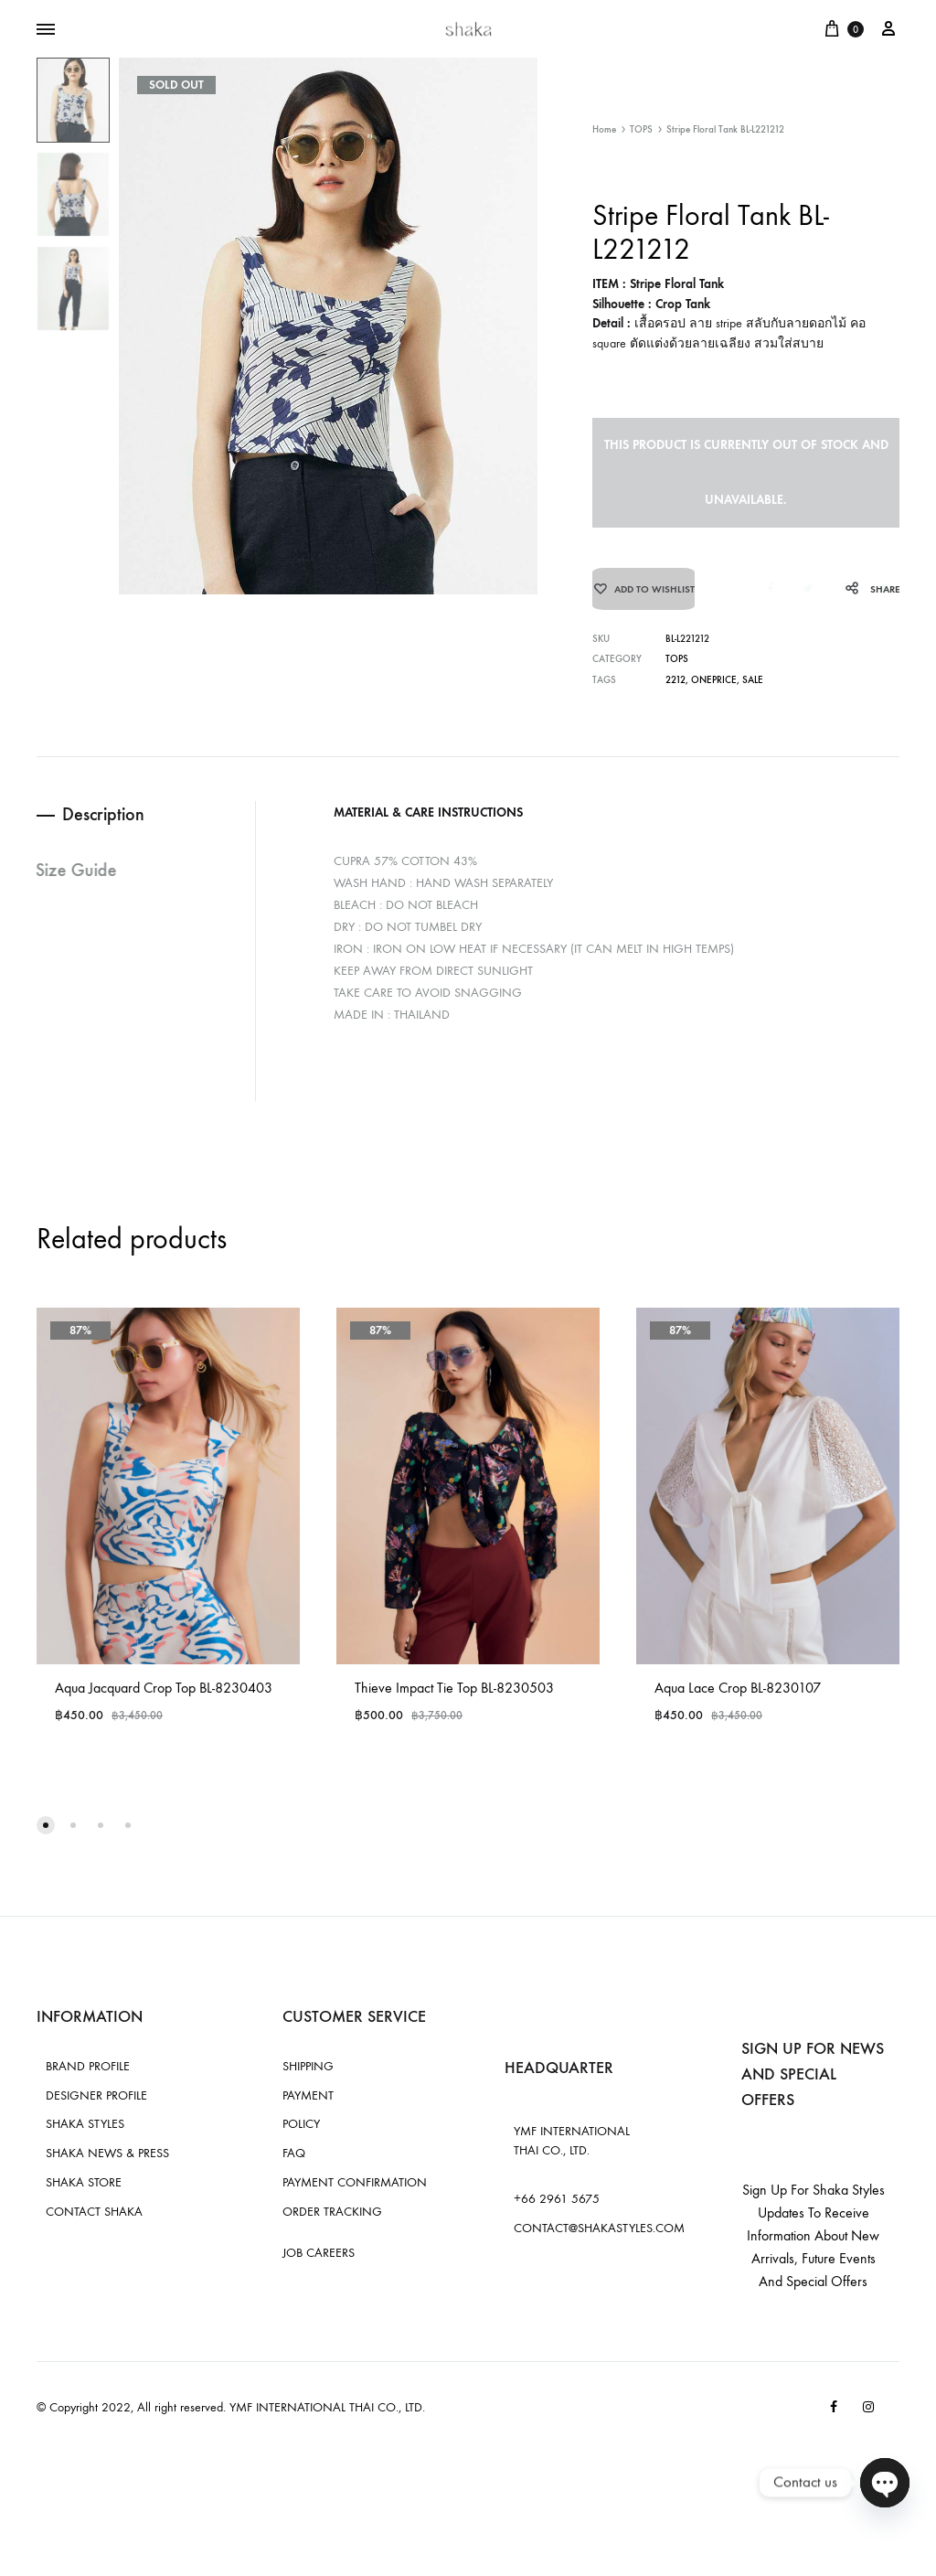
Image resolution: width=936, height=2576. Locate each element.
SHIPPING (308, 2077)
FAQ (293, 2165)
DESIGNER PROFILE (96, 2106)
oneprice (714, 692)
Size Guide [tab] (77, 882)
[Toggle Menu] (46, 30)
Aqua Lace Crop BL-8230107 (737, 1699)
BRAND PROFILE (88, 2077)
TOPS (641, 129)
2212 (675, 692)
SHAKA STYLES (85, 2135)
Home (604, 129)
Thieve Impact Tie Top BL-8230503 (454, 1699)
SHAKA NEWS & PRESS (107, 2165)
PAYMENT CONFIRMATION (354, 2193)
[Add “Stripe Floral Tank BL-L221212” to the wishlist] (643, 595)
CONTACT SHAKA (94, 2222)
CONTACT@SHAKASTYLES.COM (599, 2239)
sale (752, 692)
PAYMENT (308, 2106)
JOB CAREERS (318, 2264)
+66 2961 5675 (557, 2210)
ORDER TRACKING (332, 2222)
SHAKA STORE (84, 2193)
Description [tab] (105, 827)
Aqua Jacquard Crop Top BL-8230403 (163, 1699)
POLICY (301, 2135)
